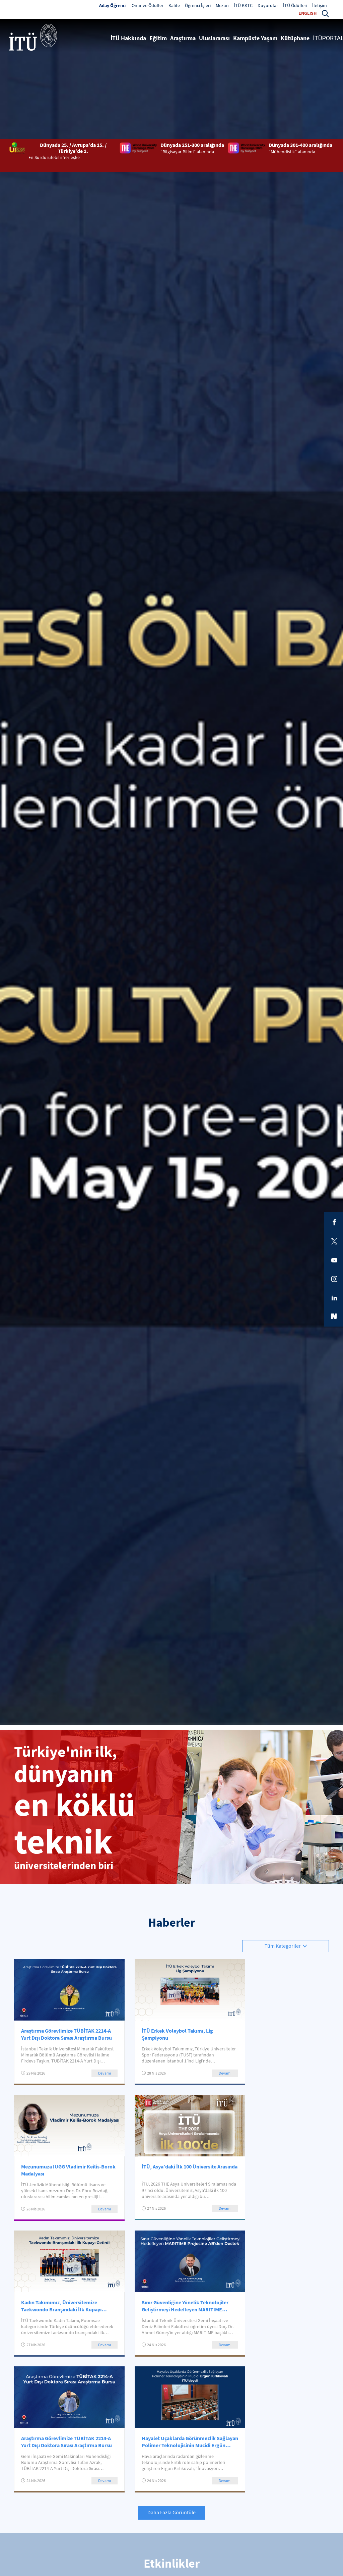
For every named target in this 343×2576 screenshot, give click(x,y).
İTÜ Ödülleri (295, 5)
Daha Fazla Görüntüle (171, 2512)
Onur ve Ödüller (147, 5)
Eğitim (158, 38)
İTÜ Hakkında (128, 38)
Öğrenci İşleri (198, 5)
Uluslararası (214, 38)
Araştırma (183, 38)
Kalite (174, 5)
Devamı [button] (104, 2073)
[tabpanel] (171, 1290)
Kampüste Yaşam (255, 38)
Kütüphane (295, 38)
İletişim (319, 5)
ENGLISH (307, 13)
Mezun (222, 5)
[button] (325, 13)
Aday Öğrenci (113, 5)
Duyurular (268, 5)
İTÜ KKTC (243, 5)
